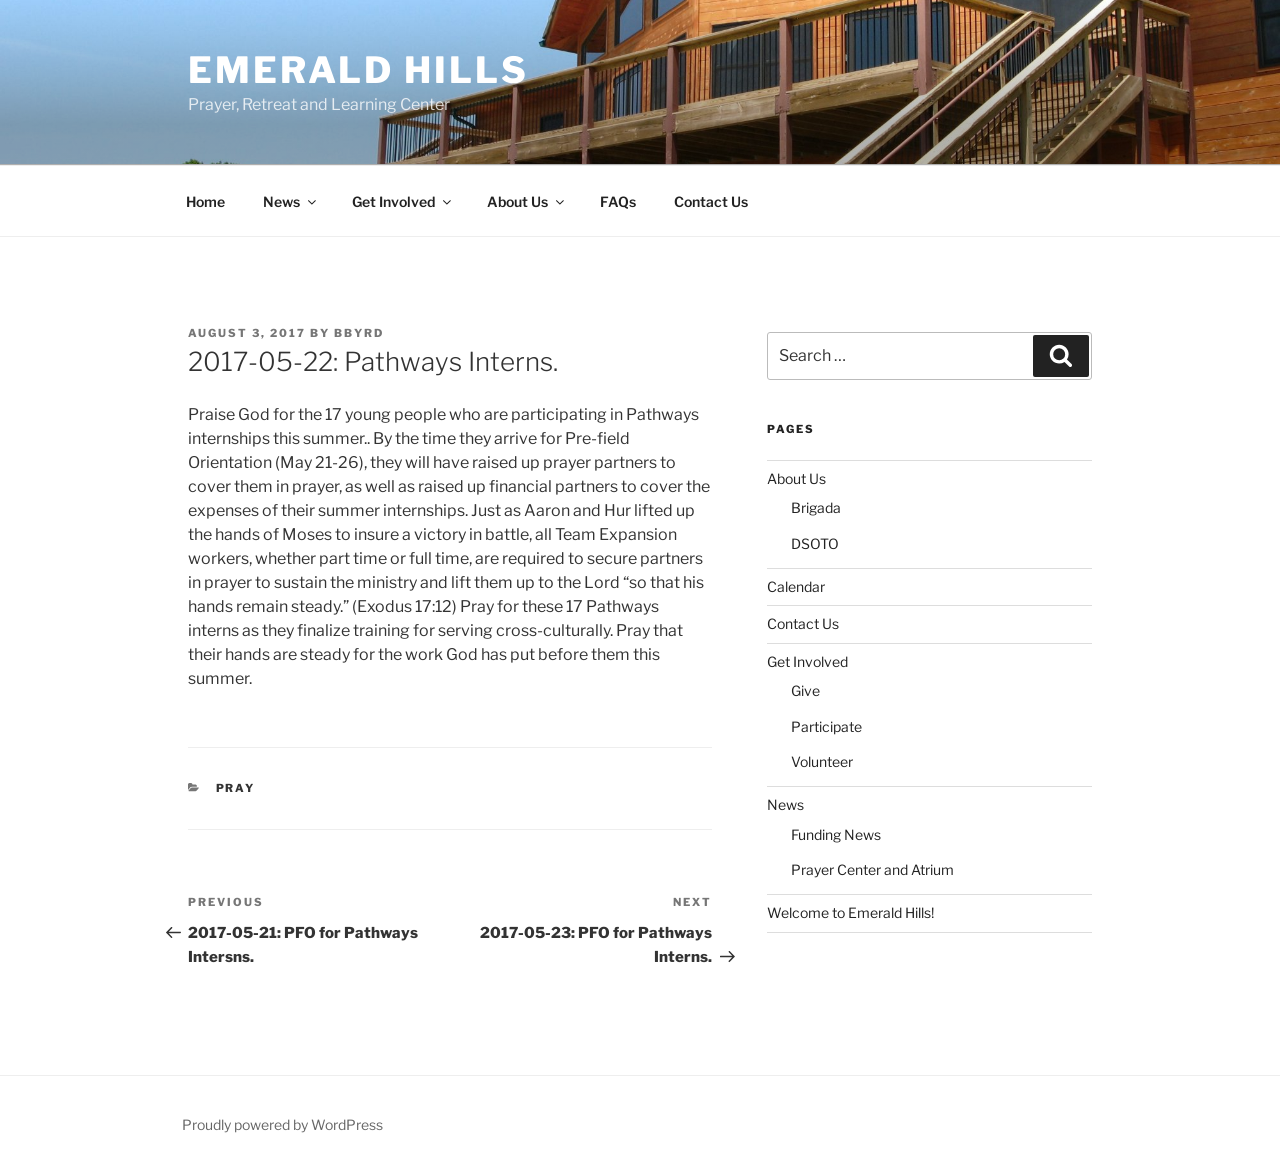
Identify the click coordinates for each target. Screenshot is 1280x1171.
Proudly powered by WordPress (282, 1124)
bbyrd (359, 333)
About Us (527, 201)
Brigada (816, 507)
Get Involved (403, 201)
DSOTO (815, 543)
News (291, 201)
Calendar (796, 586)
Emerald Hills (358, 70)
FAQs (618, 201)
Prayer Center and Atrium (872, 869)
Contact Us (711, 201)
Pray (236, 788)
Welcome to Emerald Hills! (850, 912)
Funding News (836, 834)
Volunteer (822, 761)
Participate (826, 726)
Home (205, 201)
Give (805, 690)
